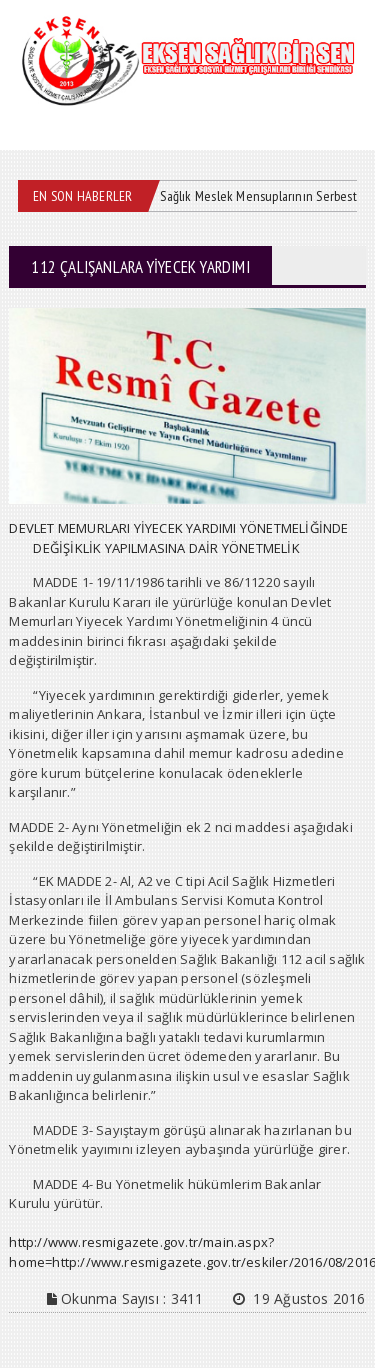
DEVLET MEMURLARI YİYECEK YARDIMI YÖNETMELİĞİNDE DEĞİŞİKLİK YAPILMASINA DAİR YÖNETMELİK (178, 538)
